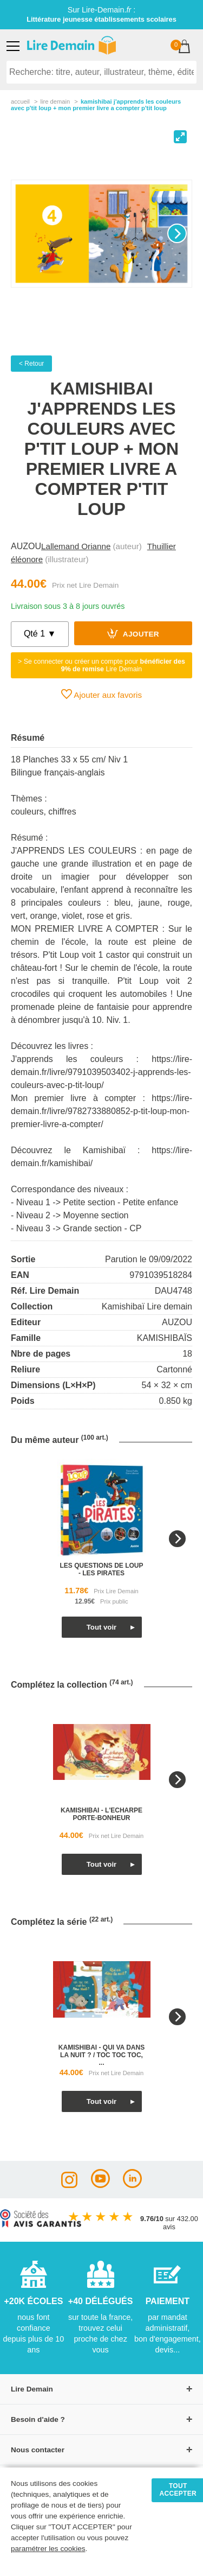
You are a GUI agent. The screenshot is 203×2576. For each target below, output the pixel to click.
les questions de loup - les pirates (101, 1569)
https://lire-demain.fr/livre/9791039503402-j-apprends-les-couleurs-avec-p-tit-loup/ (101, 1072)
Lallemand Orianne (75, 546)
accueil (20, 101)
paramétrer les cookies (48, 2549)
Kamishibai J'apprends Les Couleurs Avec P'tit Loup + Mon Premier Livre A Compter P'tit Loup (96, 104)
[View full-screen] (180, 136)
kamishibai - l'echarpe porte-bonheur (101, 1814)
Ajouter (133, 633)
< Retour (31, 363)
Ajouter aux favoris (101, 694)
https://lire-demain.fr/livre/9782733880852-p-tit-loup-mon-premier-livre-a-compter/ (101, 1111)
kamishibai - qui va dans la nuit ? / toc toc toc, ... (101, 2055)
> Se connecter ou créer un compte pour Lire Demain (101, 665)
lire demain (55, 101)
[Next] (177, 233)
